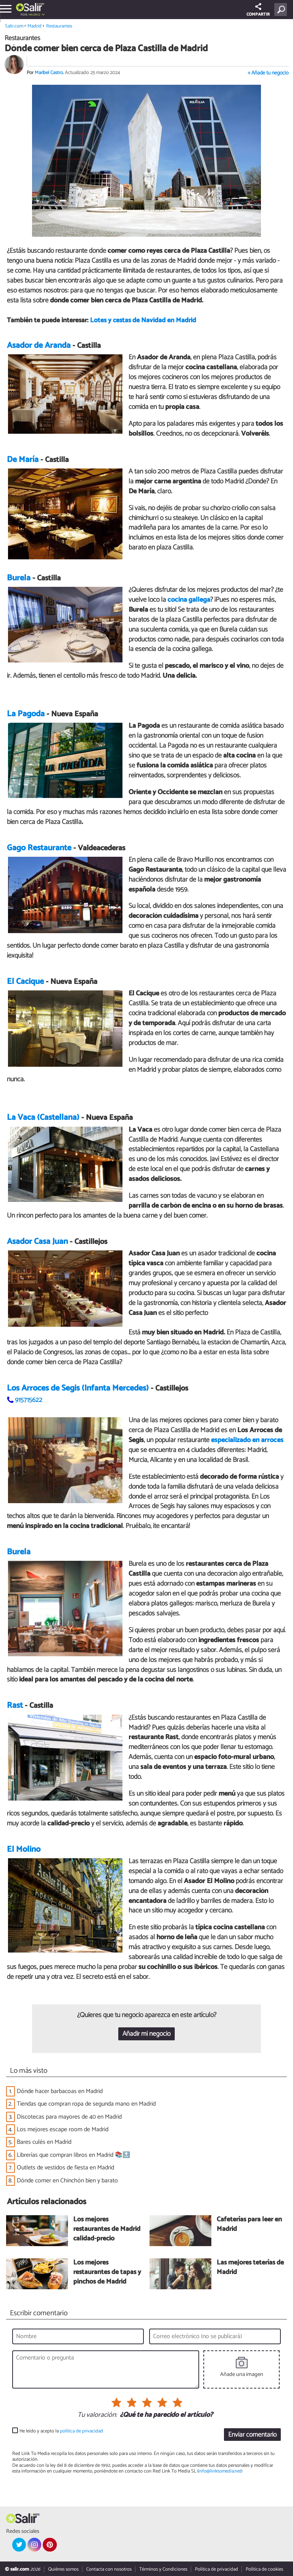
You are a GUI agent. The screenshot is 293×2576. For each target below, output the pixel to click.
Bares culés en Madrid (44, 2142)
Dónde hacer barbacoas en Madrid (60, 2091)
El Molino (23, 1849)
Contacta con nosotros (109, 2569)
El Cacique (25, 981)
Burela (19, 578)
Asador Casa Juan (37, 1241)
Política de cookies (264, 2569)
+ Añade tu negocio (268, 73)
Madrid (34, 14)
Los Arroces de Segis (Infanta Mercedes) (78, 1388)
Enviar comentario (252, 2434)
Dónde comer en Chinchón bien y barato (67, 2180)
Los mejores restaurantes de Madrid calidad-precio (106, 2230)
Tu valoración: (97, 2415)
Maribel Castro (49, 73)
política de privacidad (81, 2431)
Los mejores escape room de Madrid (62, 2130)
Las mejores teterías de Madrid (250, 2268)
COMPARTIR (258, 10)
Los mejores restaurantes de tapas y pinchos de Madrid (107, 2273)
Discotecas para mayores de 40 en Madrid (69, 2117)
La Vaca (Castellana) (43, 1118)
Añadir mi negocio (146, 2034)
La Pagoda (26, 714)
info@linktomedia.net (219, 2472)
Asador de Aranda (39, 346)
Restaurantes (59, 26)
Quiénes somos (63, 2569)
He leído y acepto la (61, 2431)
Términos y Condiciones (163, 2569)
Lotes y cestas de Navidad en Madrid (143, 320)
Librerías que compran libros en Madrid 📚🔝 (73, 2155)
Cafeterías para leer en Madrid (249, 2225)
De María (23, 460)
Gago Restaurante (39, 848)
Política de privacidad (216, 2569)
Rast (15, 1706)
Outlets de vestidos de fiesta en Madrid (65, 2168)
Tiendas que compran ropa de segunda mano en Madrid (86, 2104)
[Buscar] (282, 9)
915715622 (28, 1400)
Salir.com (14, 26)
